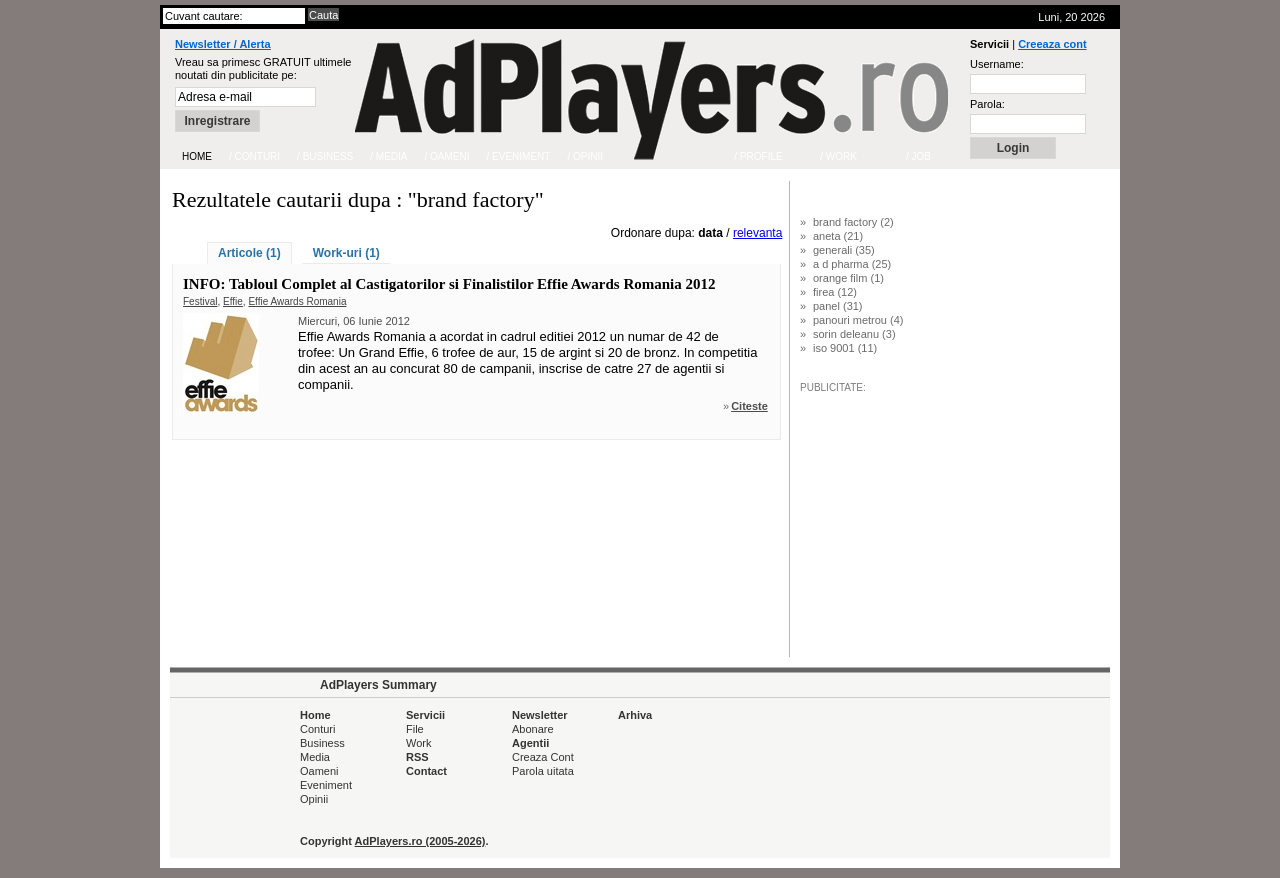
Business (322, 743)
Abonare (533, 729)
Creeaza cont (1052, 44)
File (415, 729)
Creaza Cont (543, 757)
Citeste (749, 406)
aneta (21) (838, 236)
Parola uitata (543, 771)
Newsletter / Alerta (223, 44)
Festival (200, 301)
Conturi (317, 729)
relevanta (757, 233)
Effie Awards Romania (297, 301)
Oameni (319, 771)
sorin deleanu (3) (854, 334)
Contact (426, 771)
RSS (417, 757)
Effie (233, 301)
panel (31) (838, 306)
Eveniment (326, 785)
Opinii (314, 799)
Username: (997, 64)
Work (418, 743)
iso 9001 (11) (845, 348)
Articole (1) (249, 253)
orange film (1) (848, 278)
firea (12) (835, 292)
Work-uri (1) (346, 253)
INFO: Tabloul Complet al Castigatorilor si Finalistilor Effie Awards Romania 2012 (449, 284)
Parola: (987, 104)
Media (315, 757)
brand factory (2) (853, 222)
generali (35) (844, 250)
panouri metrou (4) (858, 320)
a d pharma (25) (852, 264)
